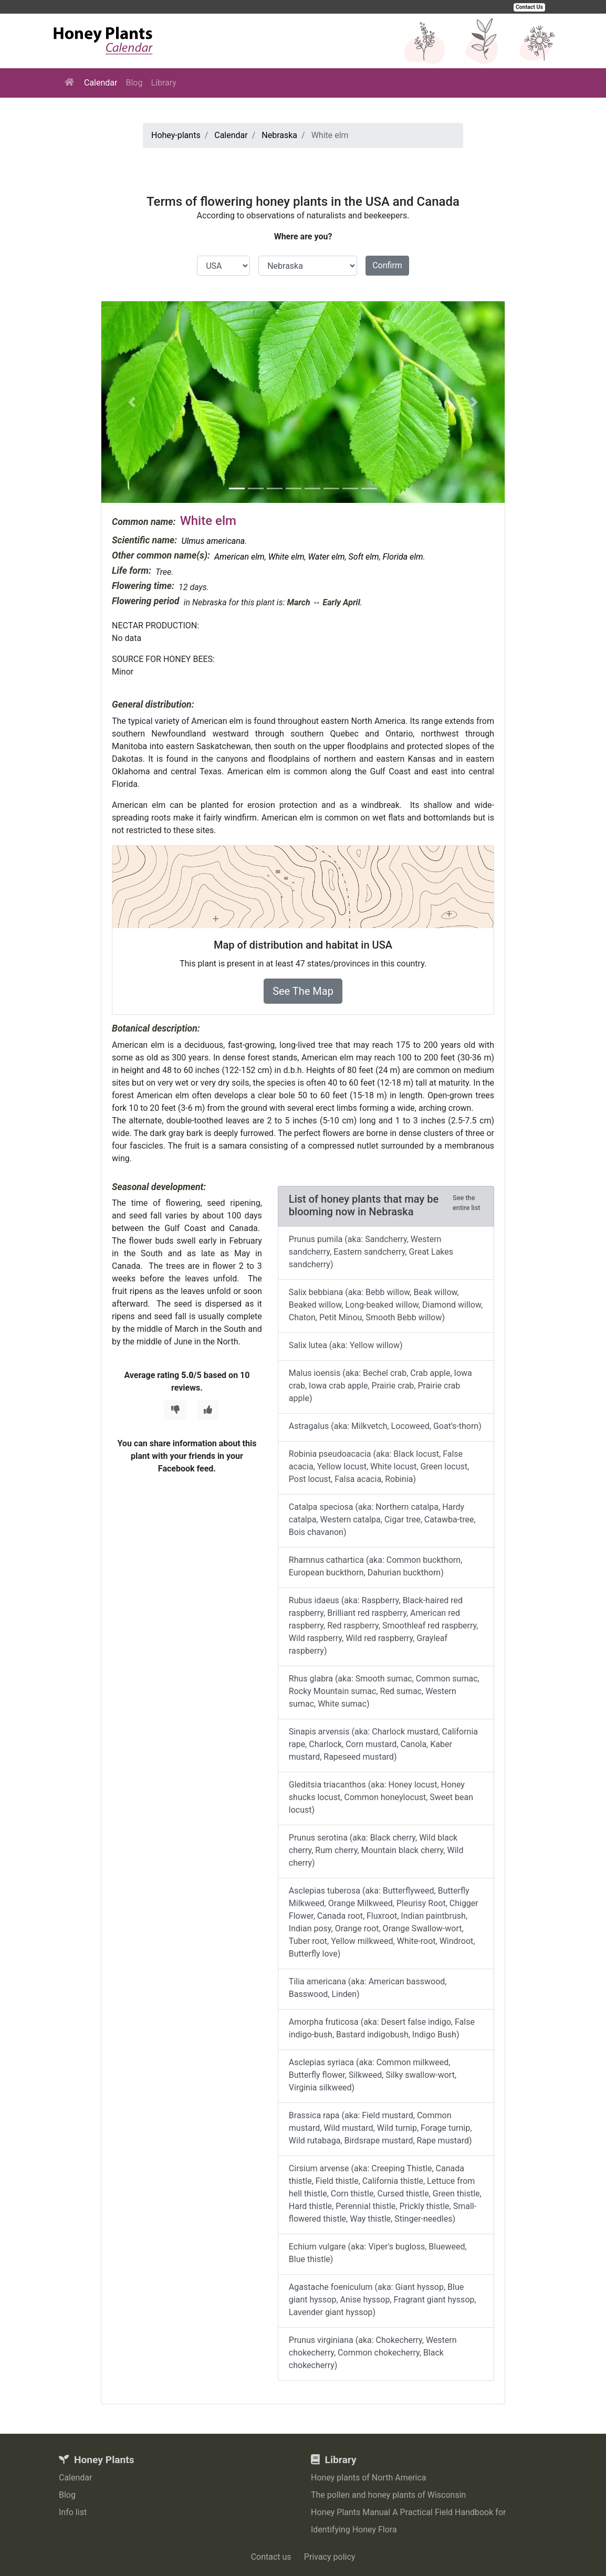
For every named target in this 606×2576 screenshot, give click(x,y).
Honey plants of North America (368, 2478)
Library (163, 83)
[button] (131, 402)
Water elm (326, 557)
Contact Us (529, 7)
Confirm (387, 265)
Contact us (271, 2557)
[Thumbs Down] (175, 1410)
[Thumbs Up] (208, 1410)
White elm (286, 557)
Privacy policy (330, 2557)
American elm (239, 557)
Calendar (100, 83)
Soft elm (364, 557)
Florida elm (403, 557)
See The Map (303, 991)
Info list (73, 2512)
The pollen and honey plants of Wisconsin (388, 2495)
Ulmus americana (213, 541)
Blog (134, 83)
